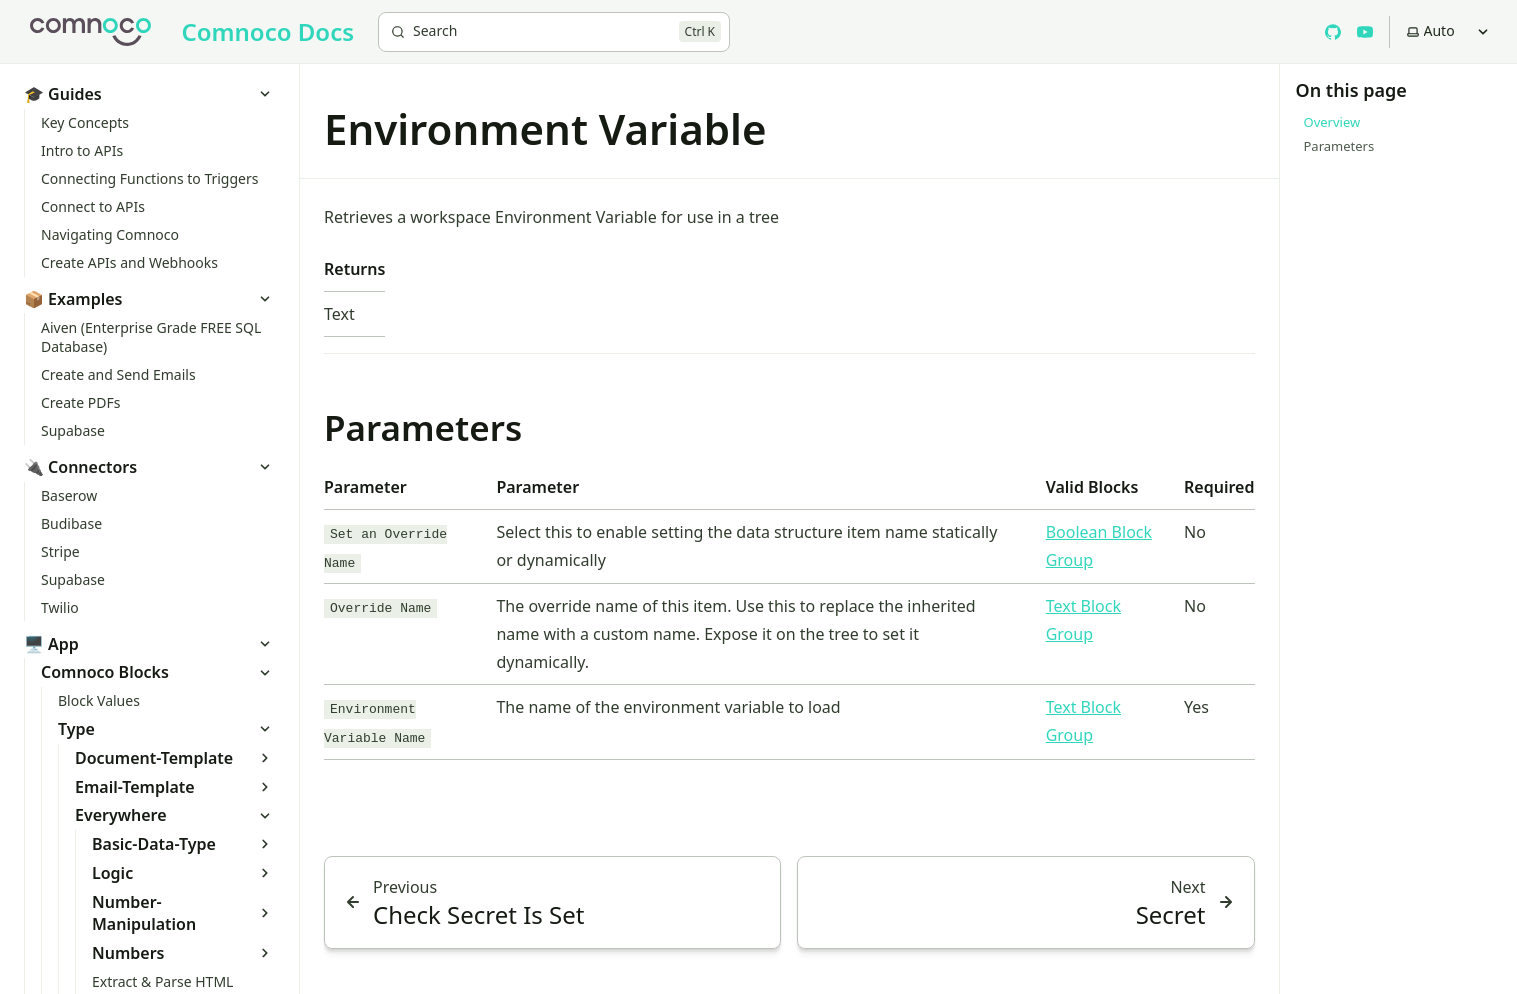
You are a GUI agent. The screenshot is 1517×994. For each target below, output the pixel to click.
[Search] (554, 32)
